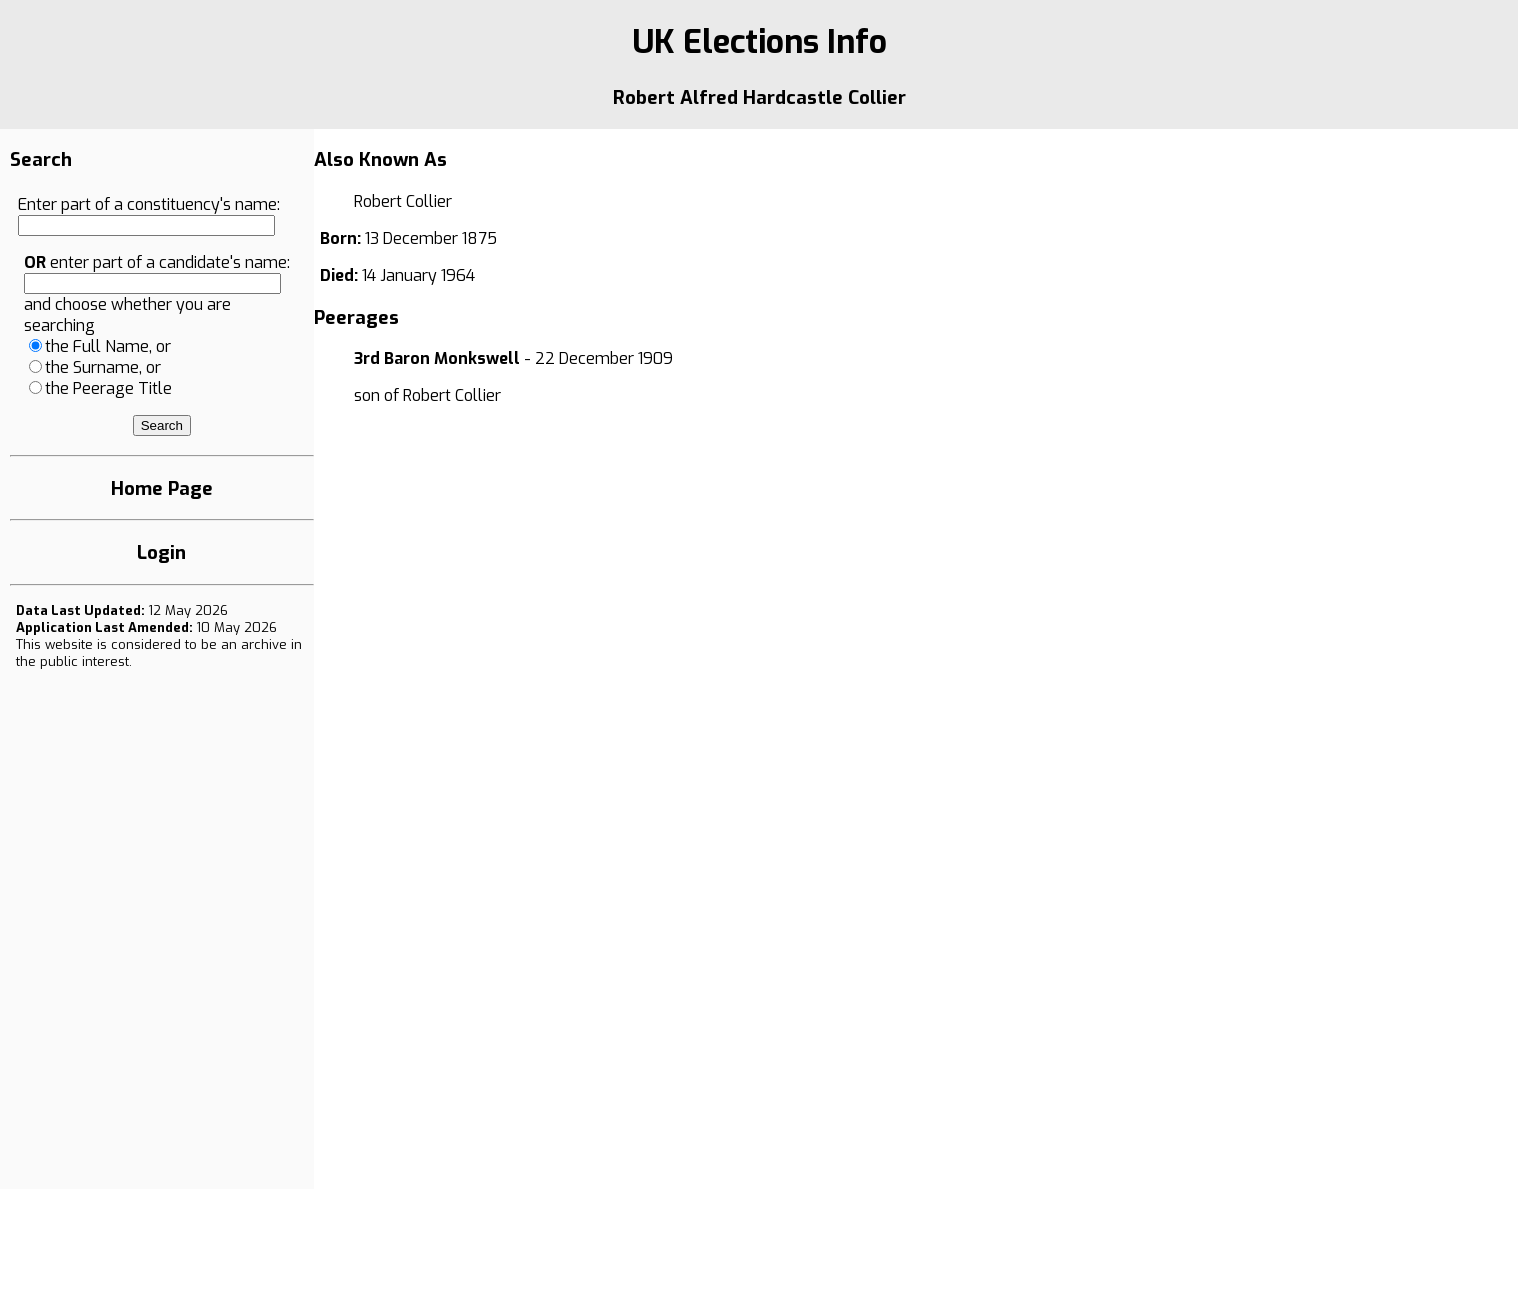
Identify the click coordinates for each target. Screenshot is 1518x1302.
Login (161, 552)
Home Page (162, 488)
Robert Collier (452, 395)
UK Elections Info (759, 42)
